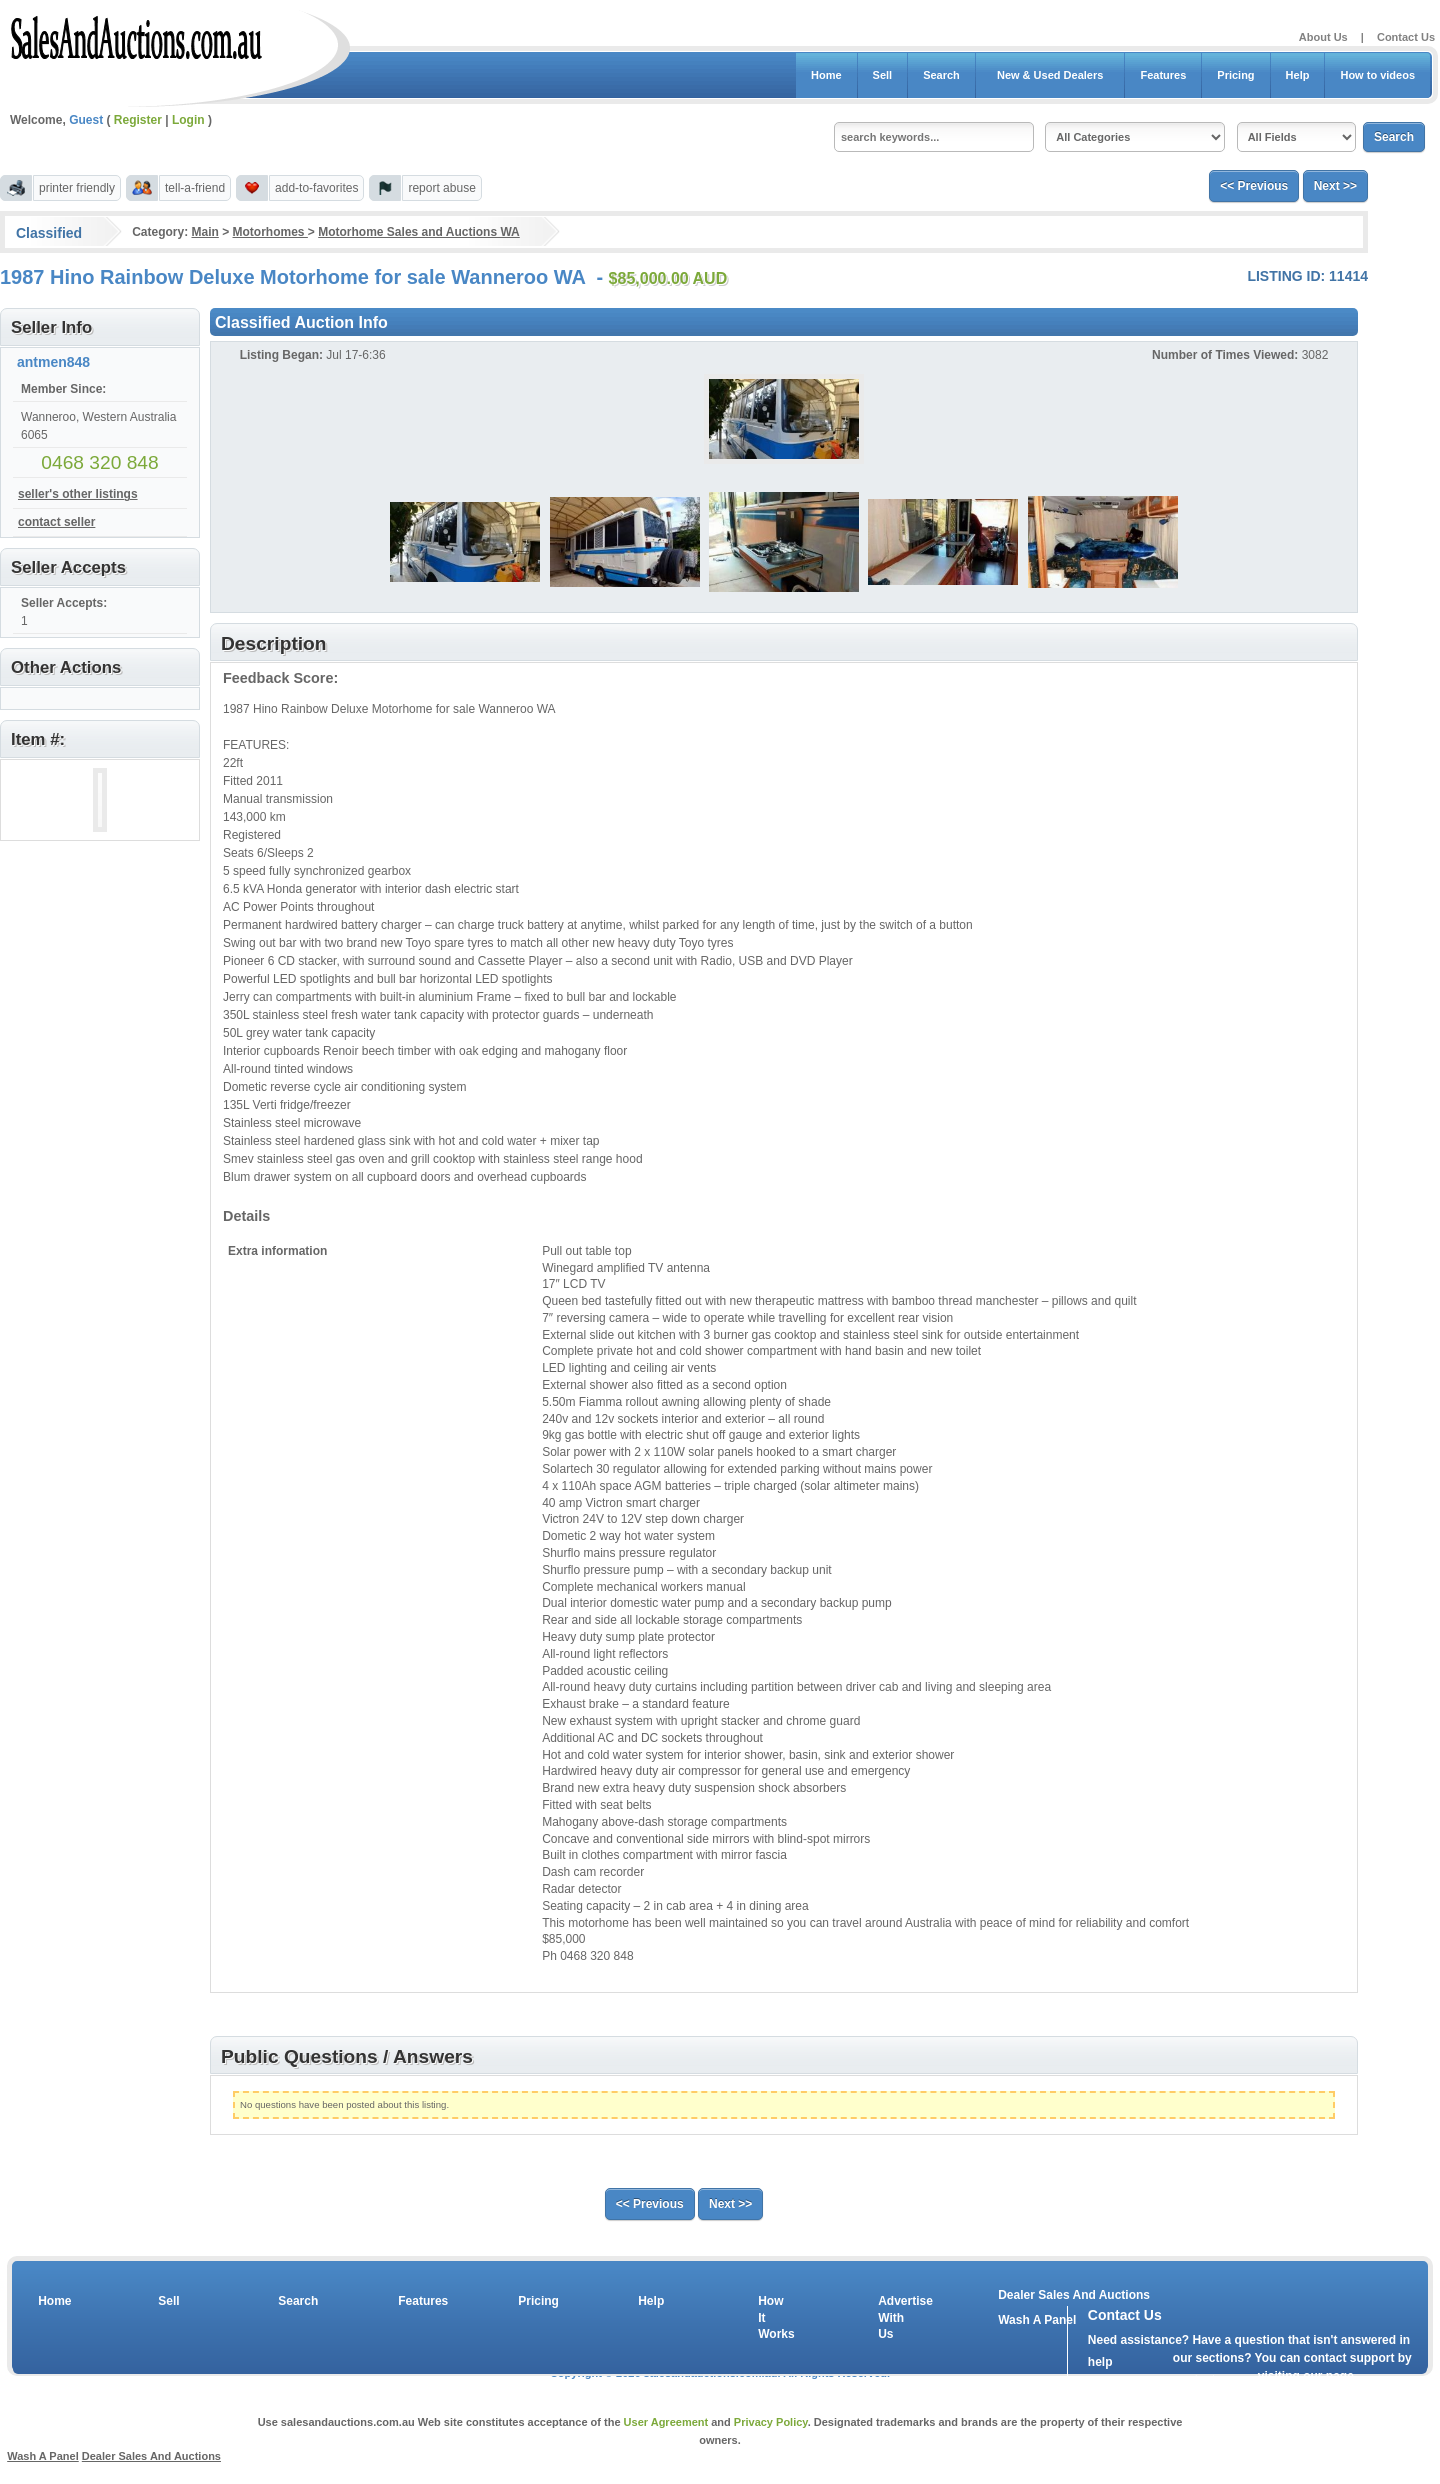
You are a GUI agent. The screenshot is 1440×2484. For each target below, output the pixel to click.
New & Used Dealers (1050, 75)
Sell (883, 75)
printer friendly (77, 188)
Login (188, 120)
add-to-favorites (316, 188)
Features (1163, 75)
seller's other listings (78, 494)
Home (826, 75)
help (1100, 2362)
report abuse (441, 188)
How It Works (773, 2318)
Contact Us (1406, 37)
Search (941, 75)
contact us (1203, 2380)
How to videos (1377, 75)
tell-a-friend (195, 188)
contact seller (56, 522)
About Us (1323, 37)
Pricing (1235, 75)
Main (204, 232)
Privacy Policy (771, 2422)
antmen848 (53, 362)
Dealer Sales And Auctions (1074, 2295)
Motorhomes (270, 232)
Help (1298, 75)
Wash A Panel (43, 2456)
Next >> (1335, 186)
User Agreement (666, 2422)
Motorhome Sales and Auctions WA (419, 232)
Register (138, 120)
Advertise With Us (893, 2318)
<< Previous (1254, 186)
